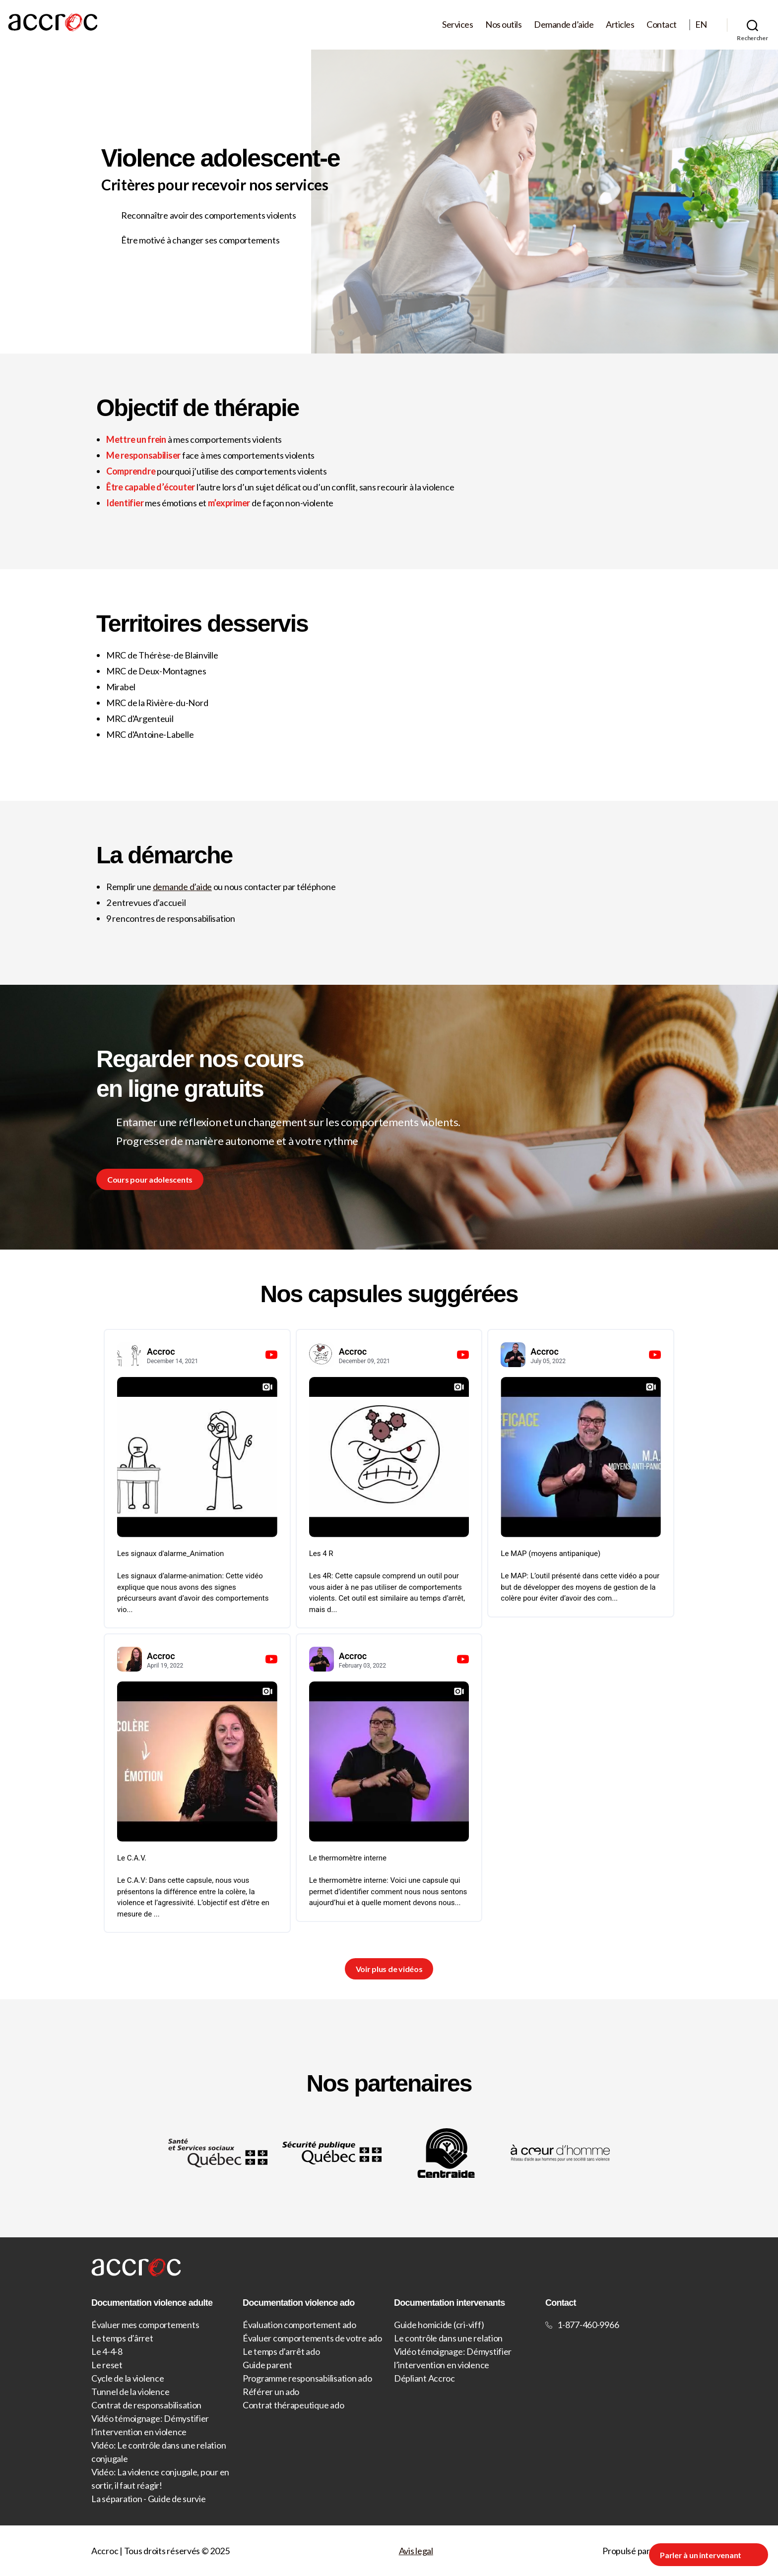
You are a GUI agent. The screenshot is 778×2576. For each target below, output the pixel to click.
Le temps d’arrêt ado (281, 2351)
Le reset (107, 2364)
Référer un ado (271, 2391)
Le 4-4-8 (107, 2351)
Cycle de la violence (127, 2378)
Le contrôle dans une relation (448, 2338)
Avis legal (416, 2550)
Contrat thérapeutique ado (293, 2404)
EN (701, 24)
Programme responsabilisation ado (307, 2378)
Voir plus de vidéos (389, 1969)
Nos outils (503, 24)
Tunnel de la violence (130, 2391)
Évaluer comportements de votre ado (312, 2338)
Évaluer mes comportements (145, 2324)
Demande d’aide (563, 24)
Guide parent (267, 2364)
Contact (662, 24)
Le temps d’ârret (122, 2338)
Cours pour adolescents (150, 1179)
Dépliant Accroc (424, 2378)
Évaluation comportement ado (299, 2324)
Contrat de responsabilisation (146, 2404)
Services (457, 24)
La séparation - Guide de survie (148, 2498)
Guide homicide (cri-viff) (439, 2324)
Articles (620, 24)
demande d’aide (182, 886)
